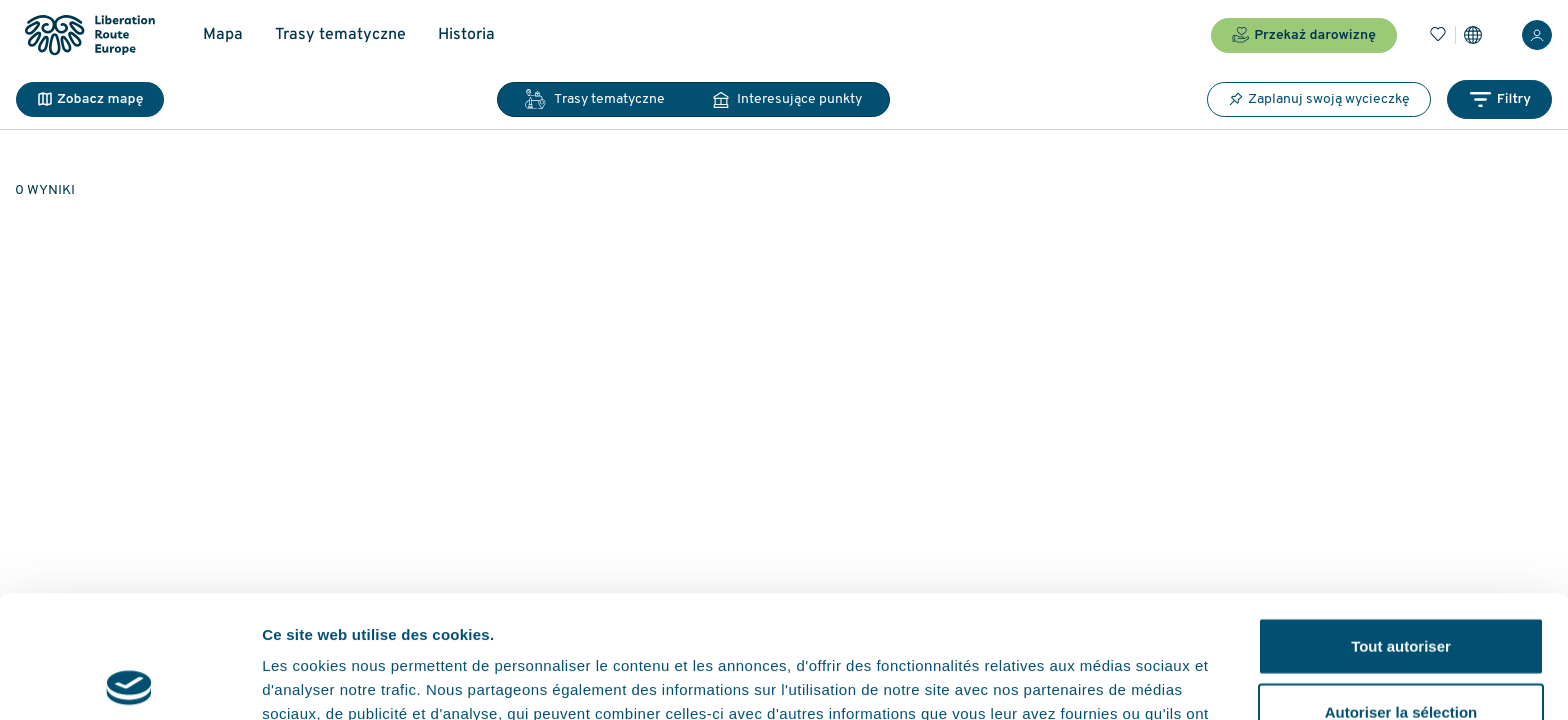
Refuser (1401, 654)
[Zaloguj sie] (1537, 35)
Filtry (1499, 99)
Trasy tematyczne (340, 35)
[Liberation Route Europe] (89, 35)
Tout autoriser (1401, 523)
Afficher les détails (1101, 680)
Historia (466, 35)
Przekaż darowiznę (1304, 35)
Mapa (223, 35)
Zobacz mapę (90, 99)
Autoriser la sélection (1401, 589)
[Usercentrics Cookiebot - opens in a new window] (129, 681)
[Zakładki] (1438, 35)
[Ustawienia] (1473, 35)
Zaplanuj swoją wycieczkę (1319, 99)
